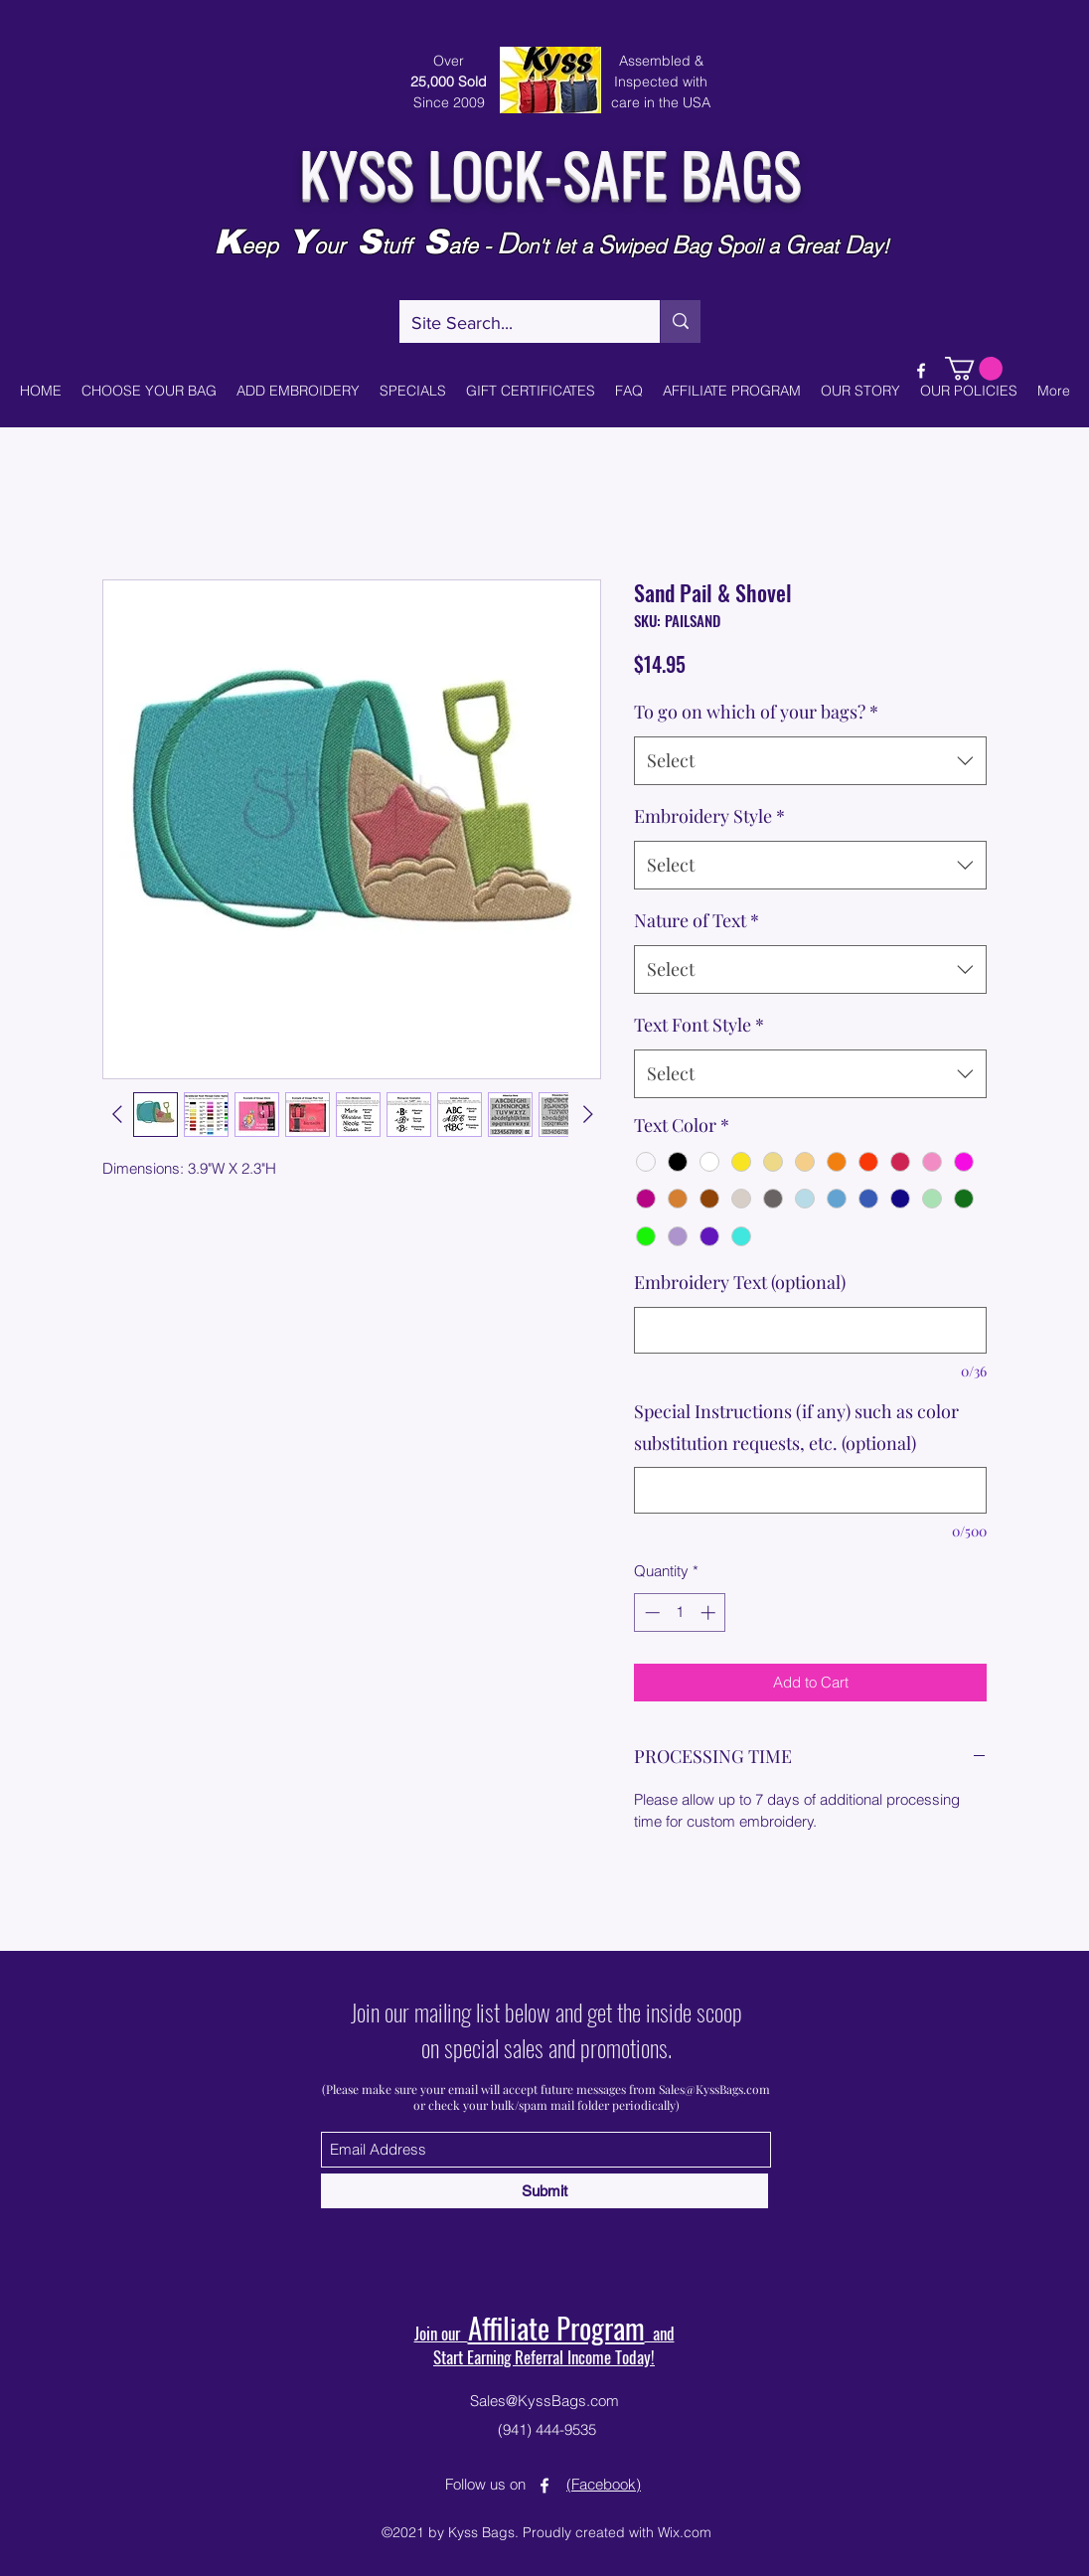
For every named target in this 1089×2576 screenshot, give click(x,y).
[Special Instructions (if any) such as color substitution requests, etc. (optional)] (810, 1490)
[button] (974, 369)
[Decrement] (650, 1612)
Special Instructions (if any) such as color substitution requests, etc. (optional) (796, 1427)
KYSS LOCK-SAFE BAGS (550, 171)
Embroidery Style (709, 816)
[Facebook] (921, 371)
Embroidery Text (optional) (740, 1282)
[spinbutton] (680, 1612)
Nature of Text (696, 920)
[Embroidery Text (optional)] (810, 1330)
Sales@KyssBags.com (714, 2089)
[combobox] (810, 761)
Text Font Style (699, 1025)
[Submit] (544, 2191)
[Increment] (710, 1612)
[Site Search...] (514, 324)
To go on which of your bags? (756, 712)
